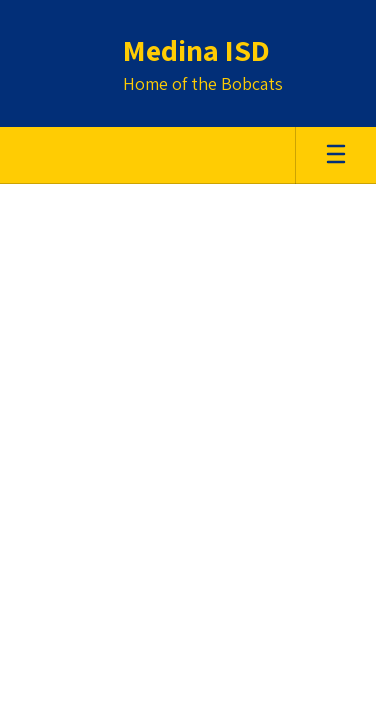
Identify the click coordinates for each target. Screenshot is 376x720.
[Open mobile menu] (336, 155)
